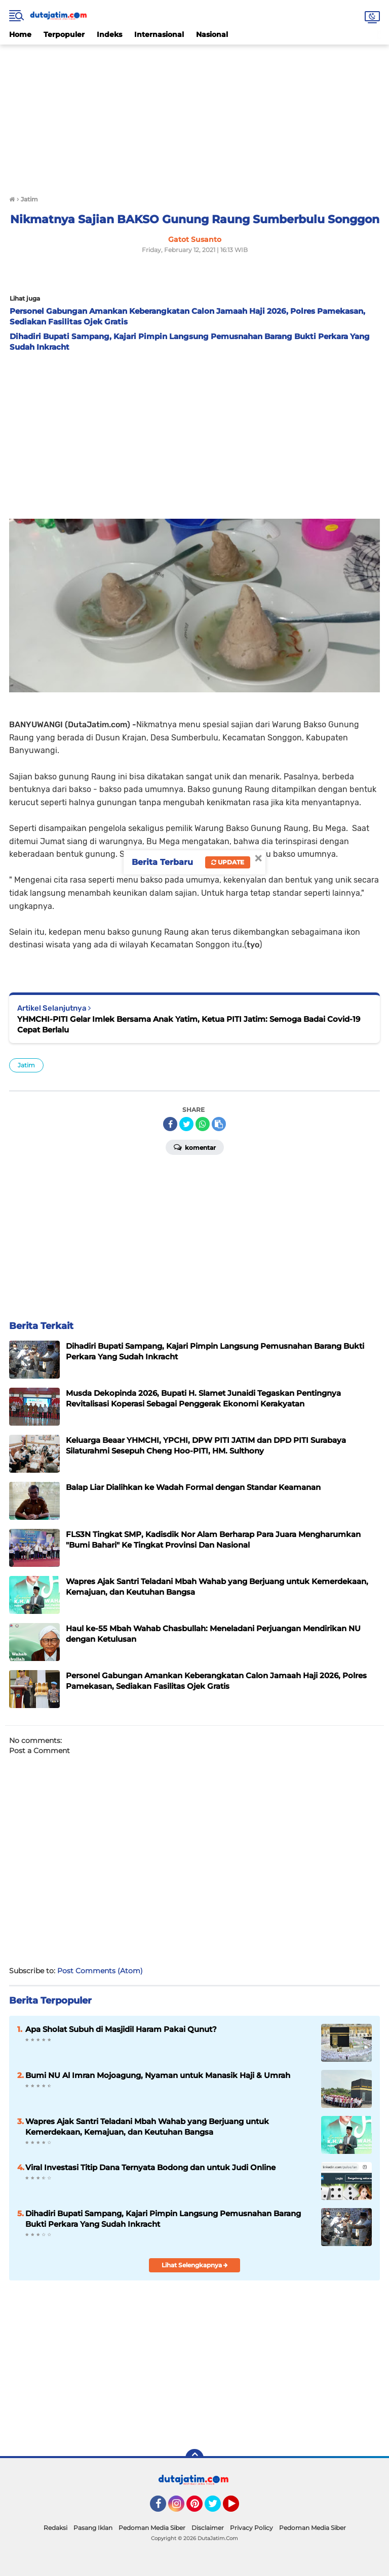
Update (227, 862)
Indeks (109, 34)
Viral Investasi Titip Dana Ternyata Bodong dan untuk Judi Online (150, 2167)
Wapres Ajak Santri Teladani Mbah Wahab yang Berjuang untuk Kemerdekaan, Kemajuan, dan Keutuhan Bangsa (147, 2126)
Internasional (159, 34)
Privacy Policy (251, 2527)
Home (20, 34)
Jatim (26, 1065)
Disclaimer (207, 2527)
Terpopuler (64, 34)
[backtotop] (194, 2458)
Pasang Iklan (92, 2527)
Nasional (212, 34)
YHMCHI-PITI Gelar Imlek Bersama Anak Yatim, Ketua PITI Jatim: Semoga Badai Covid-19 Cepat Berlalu (188, 1024)
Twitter (217, 2508)
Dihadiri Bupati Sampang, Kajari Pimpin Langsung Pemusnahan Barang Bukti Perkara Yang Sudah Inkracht (163, 2219)
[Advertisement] (194, 115)
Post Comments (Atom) (100, 1970)
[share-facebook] (170, 1124)
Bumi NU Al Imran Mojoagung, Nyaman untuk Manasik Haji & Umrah (157, 2075)
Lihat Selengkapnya (195, 2265)
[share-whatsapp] (203, 1124)
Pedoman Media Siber (152, 2527)
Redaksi (55, 2527)
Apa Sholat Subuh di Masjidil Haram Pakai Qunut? (121, 2029)
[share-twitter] (186, 1124)
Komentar (195, 1147)
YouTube (238, 2508)
